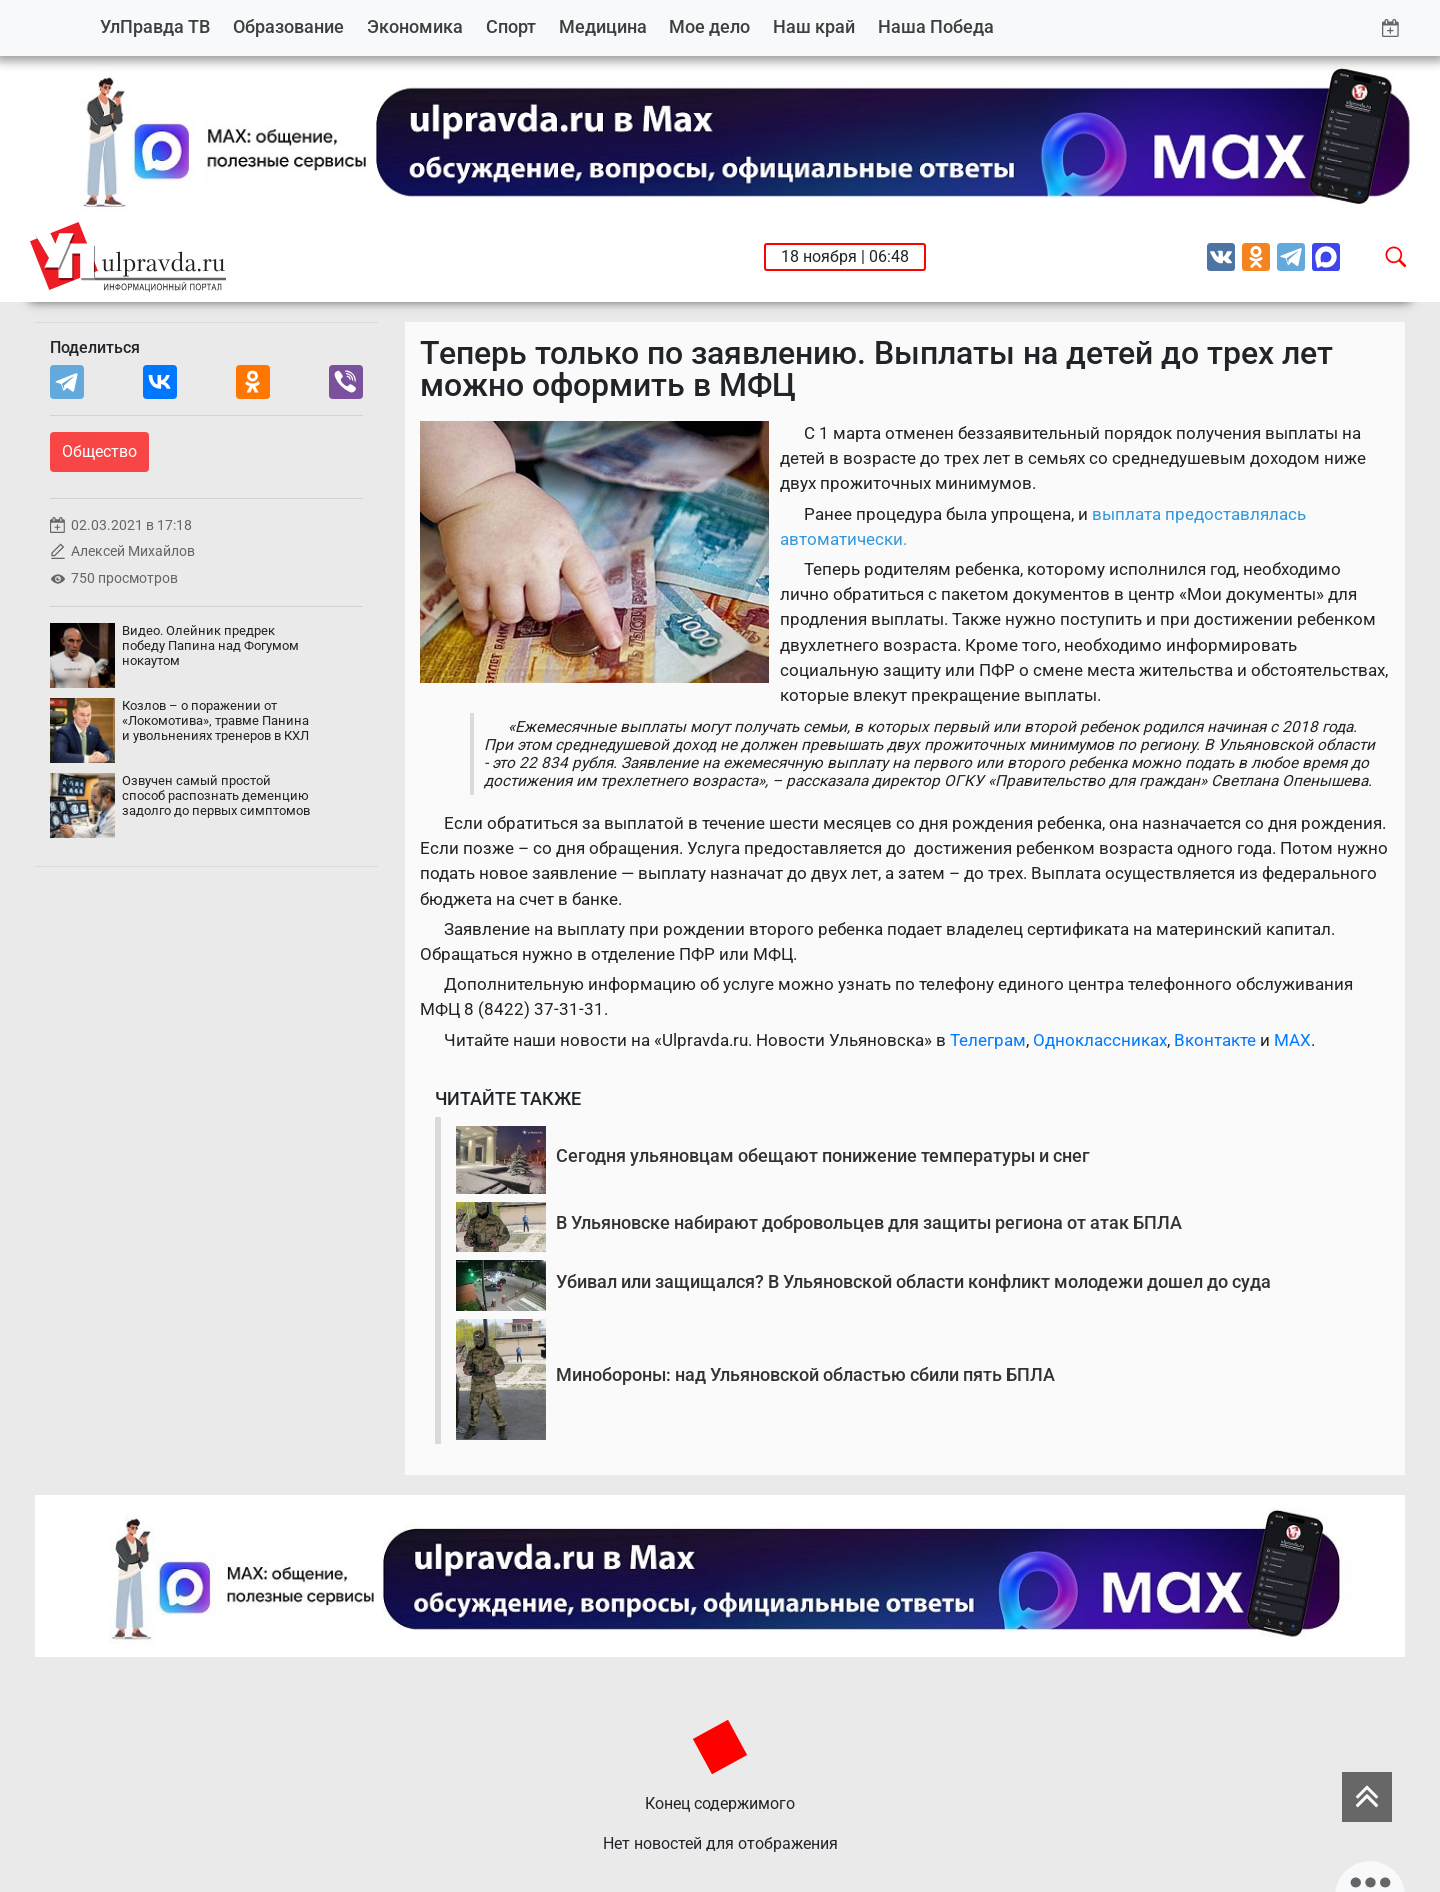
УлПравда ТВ (155, 26)
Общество (99, 451)
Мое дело (709, 26)
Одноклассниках (1100, 1040)
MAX (1292, 1040)
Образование (288, 26)
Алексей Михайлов (133, 551)
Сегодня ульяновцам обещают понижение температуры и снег (823, 1155)
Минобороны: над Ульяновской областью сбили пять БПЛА (805, 1374)
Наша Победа (936, 26)
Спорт (511, 26)
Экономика (415, 26)
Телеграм (988, 1040)
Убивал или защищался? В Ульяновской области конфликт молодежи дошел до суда (913, 1281)
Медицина (603, 26)
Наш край (814, 26)
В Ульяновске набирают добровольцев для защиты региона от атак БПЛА (869, 1222)
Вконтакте (1215, 1040)
